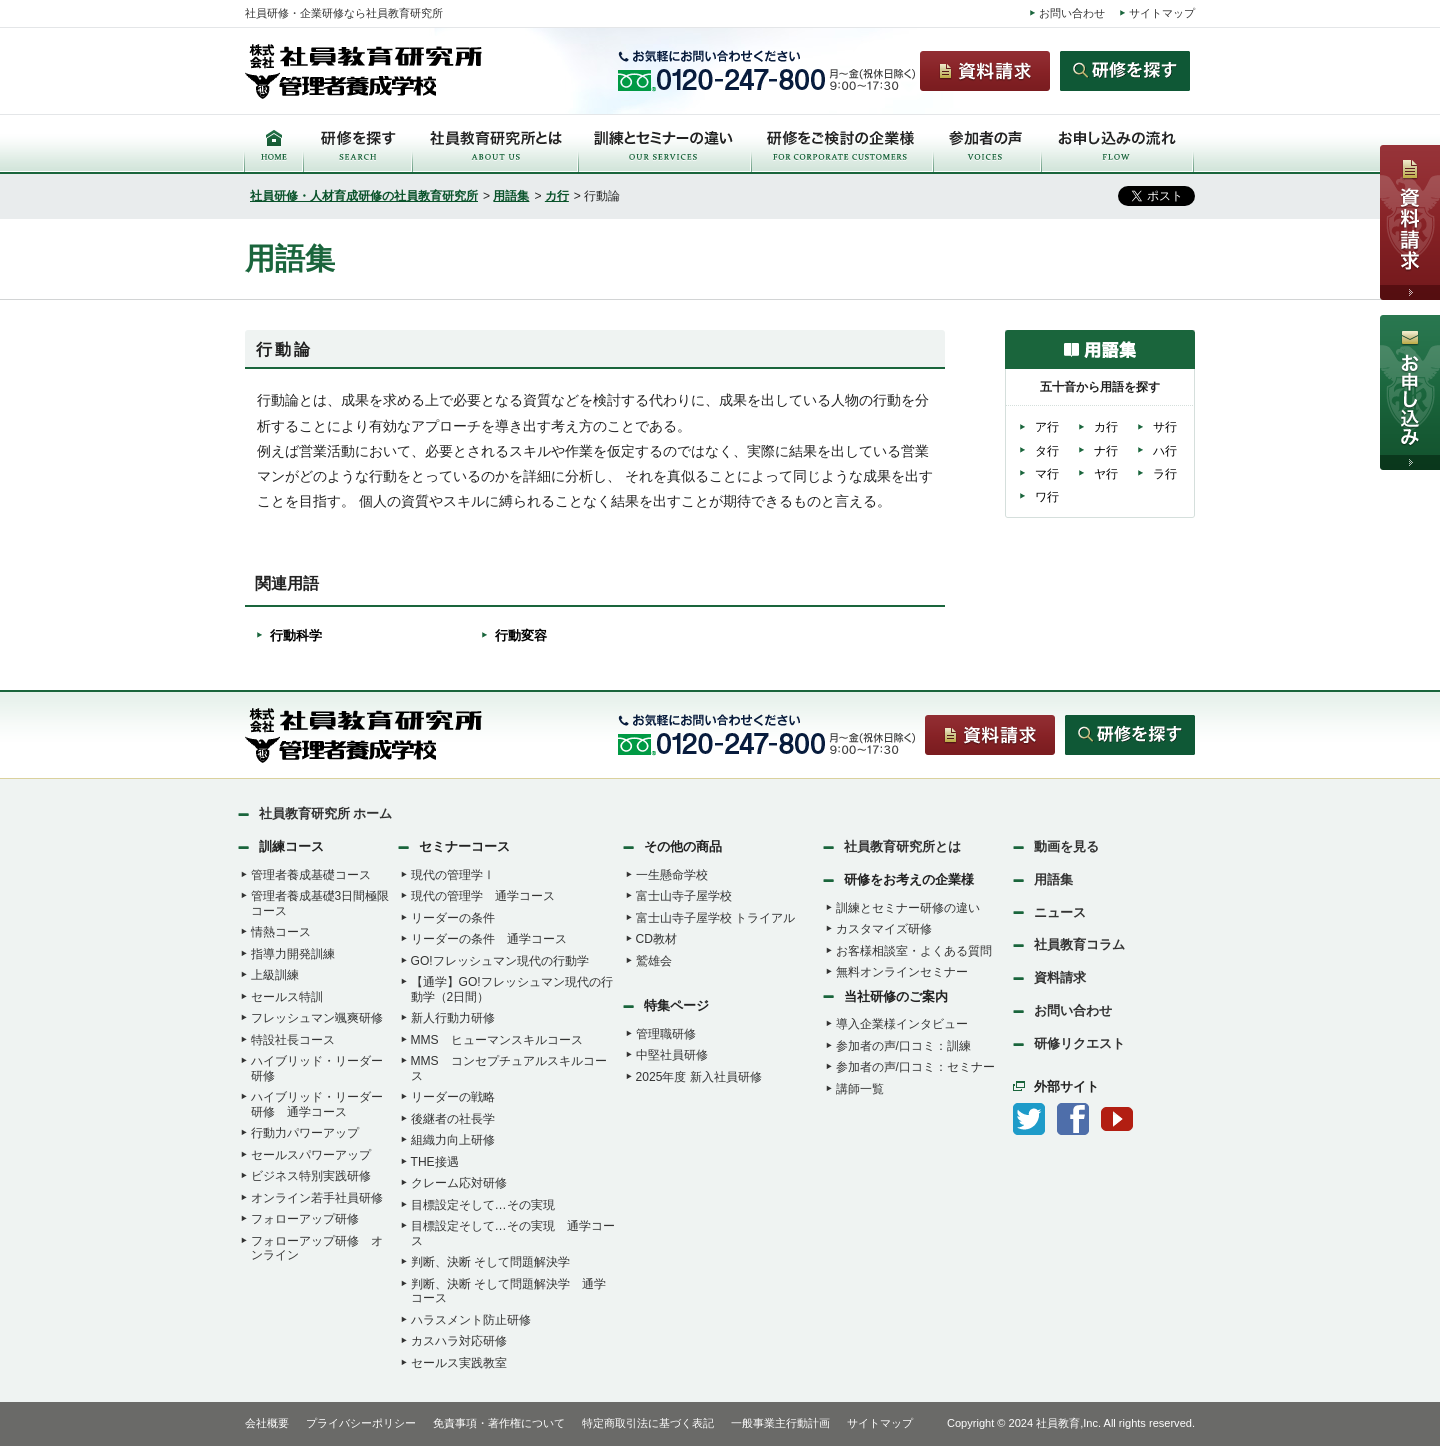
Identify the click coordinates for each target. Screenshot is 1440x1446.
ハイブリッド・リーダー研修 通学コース (317, 1104)
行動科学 (296, 635)
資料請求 (1060, 977)
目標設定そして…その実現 (483, 1205)
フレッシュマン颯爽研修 (317, 1018)
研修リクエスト (1079, 1043)
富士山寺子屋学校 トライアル (715, 918)
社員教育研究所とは (902, 846)
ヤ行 (1106, 474)
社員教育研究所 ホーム (326, 813)
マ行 (1047, 474)
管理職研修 (666, 1034)
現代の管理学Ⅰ (453, 875)
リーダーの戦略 (453, 1097)
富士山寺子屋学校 (684, 896)
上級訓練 (275, 975)
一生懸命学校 (672, 875)
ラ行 (1165, 474)
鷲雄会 (654, 961)
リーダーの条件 (453, 918)
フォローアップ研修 (305, 1219)
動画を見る (1066, 846)
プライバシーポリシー (361, 1423)
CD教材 (656, 939)
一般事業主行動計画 (780, 1423)
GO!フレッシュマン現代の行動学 (500, 961)
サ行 (1165, 427)
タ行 (1047, 451)
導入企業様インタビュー (902, 1024)
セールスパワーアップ (311, 1155)
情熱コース (281, 932)
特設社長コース (293, 1040)
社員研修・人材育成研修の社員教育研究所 (364, 196)
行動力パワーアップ (305, 1133)
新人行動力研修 (453, 1018)
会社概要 (267, 1423)
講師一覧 (860, 1089)
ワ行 (1047, 497)
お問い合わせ (1072, 13)
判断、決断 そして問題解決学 (490, 1262)
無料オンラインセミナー (902, 972)
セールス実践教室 (459, 1363)
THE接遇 (435, 1162)
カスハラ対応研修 (459, 1341)
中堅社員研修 (672, 1055)
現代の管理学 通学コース (483, 896)
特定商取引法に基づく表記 (648, 1423)
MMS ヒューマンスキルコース (497, 1040)
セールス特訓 (287, 997)
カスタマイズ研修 (884, 929)
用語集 (511, 196)
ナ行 (1106, 451)
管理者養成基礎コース (311, 875)
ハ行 (1165, 451)
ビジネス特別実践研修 (311, 1176)
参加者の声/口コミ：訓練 (903, 1046)
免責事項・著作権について (499, 1423)
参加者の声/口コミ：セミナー (915, 1067)
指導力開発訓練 (293, 954)
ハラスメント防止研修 (471, 1320)
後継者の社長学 (453, 1119)
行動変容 (521, 635)
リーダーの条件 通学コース (489, 939)
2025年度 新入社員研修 (699, 1077)
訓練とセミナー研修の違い (908, 908)
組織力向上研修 (453, 1140)
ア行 (1047, 427)
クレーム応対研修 (459, 1183)
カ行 (557, 196)
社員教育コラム (1079, 944)
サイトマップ (1162, 13)
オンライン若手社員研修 (317, 1198)
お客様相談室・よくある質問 (914, 951)
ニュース (1060, 912)
